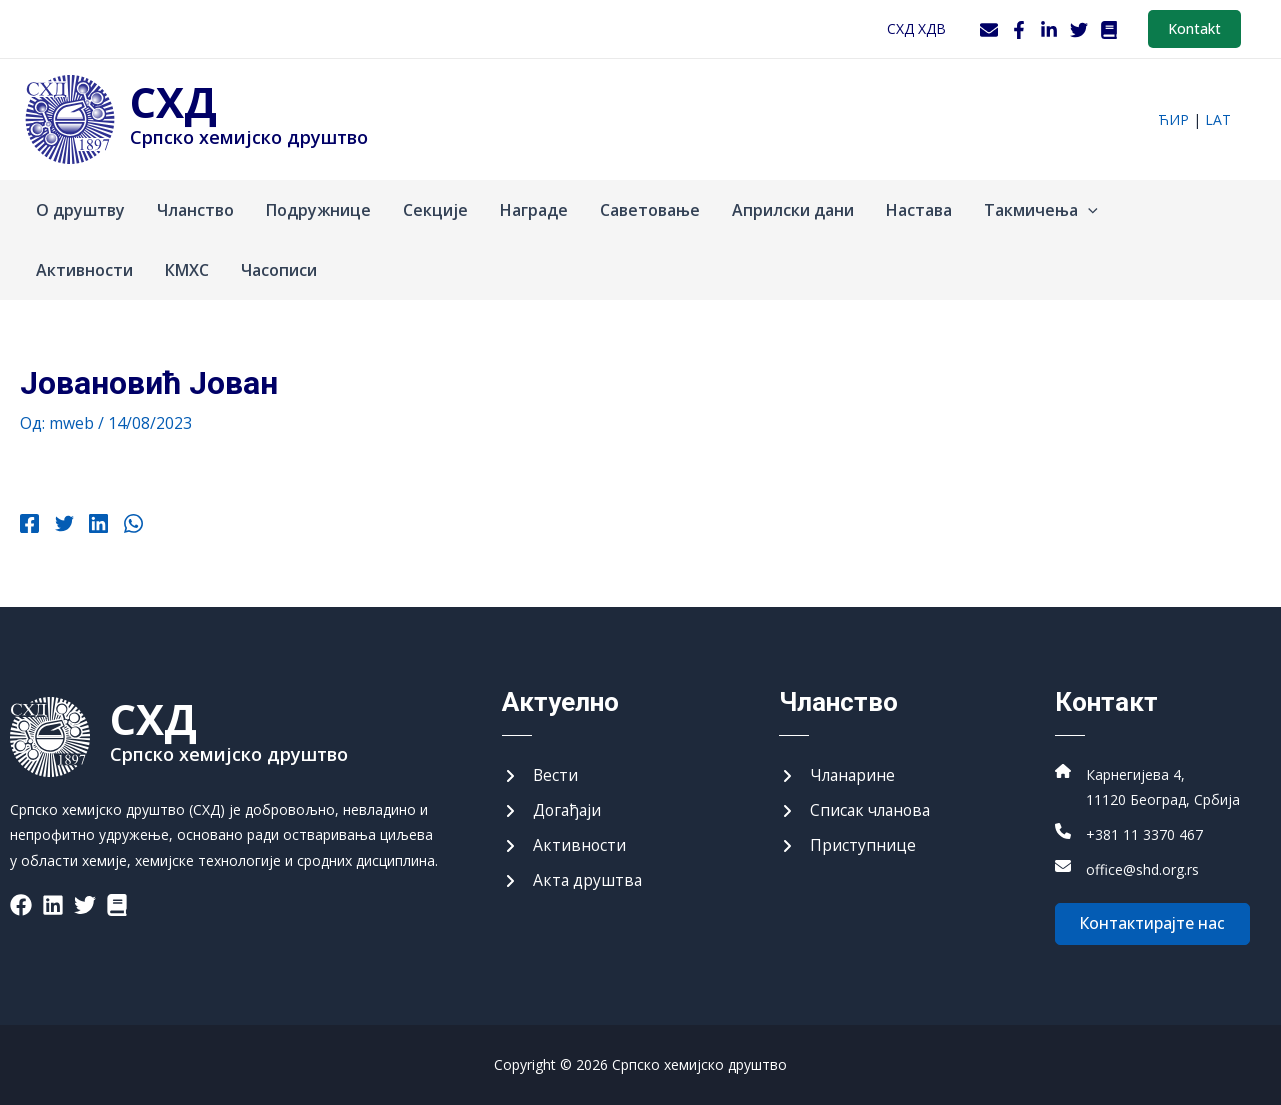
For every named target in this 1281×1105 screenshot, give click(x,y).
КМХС (187, 270)
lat (1218, 119)
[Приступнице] (847, 845)
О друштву (80, 210)
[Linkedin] (95, 526)
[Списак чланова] (857, 810)
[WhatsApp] (128, 526)
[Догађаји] (553, 810)
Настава (919, 210)
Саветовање (650, 210)
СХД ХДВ (916, 28)
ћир (1173, 119)
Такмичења (1041, 210)
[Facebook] (1019, 30)
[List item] (21, 902)
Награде (534, 210)
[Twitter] (1079, 30)
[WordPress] (1109, 30)
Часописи (279, 270)
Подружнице (318, 210)
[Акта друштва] (573, 881)
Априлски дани (793, 210)
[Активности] (564, 845)
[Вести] (540, 774)
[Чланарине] (838, 774)
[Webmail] (989, 30)
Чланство (195, 210)
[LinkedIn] (1049, 30)
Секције (435, 210)
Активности (84, 270)
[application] (1088, 210)
